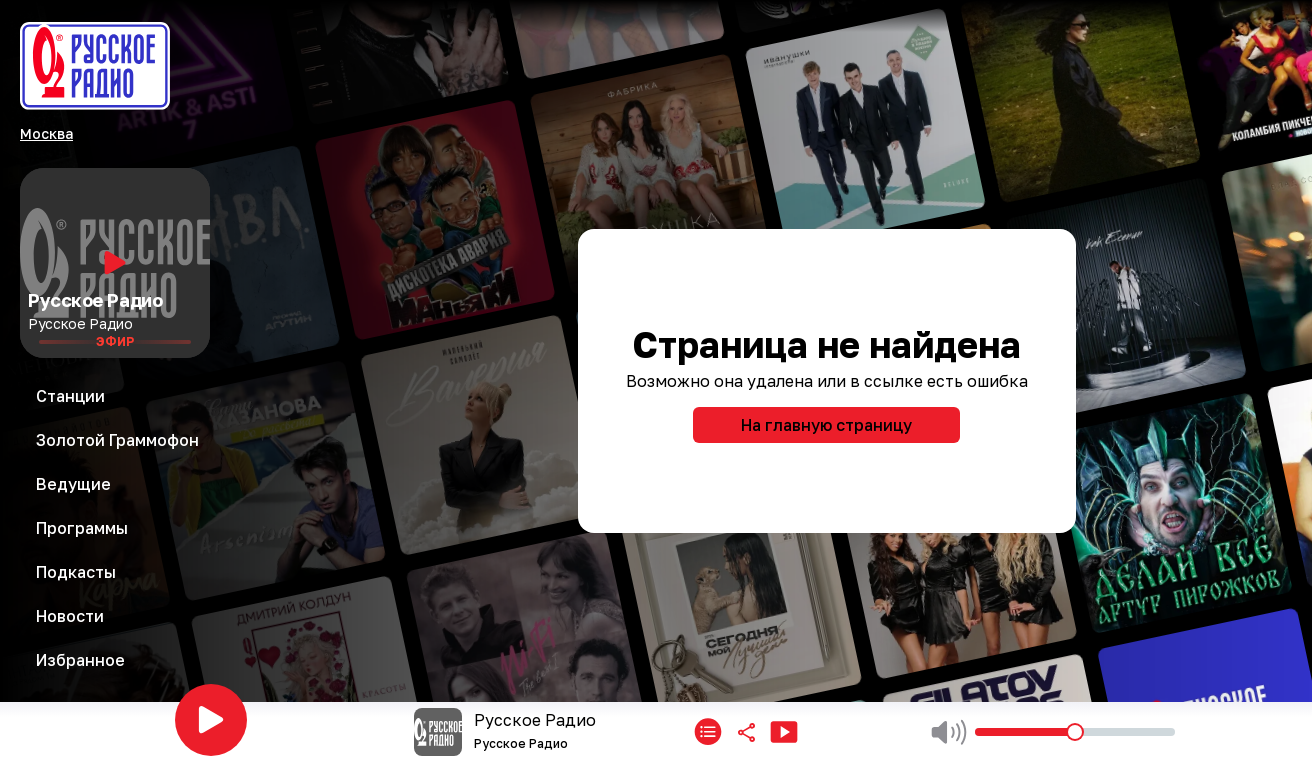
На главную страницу (826, 425)
